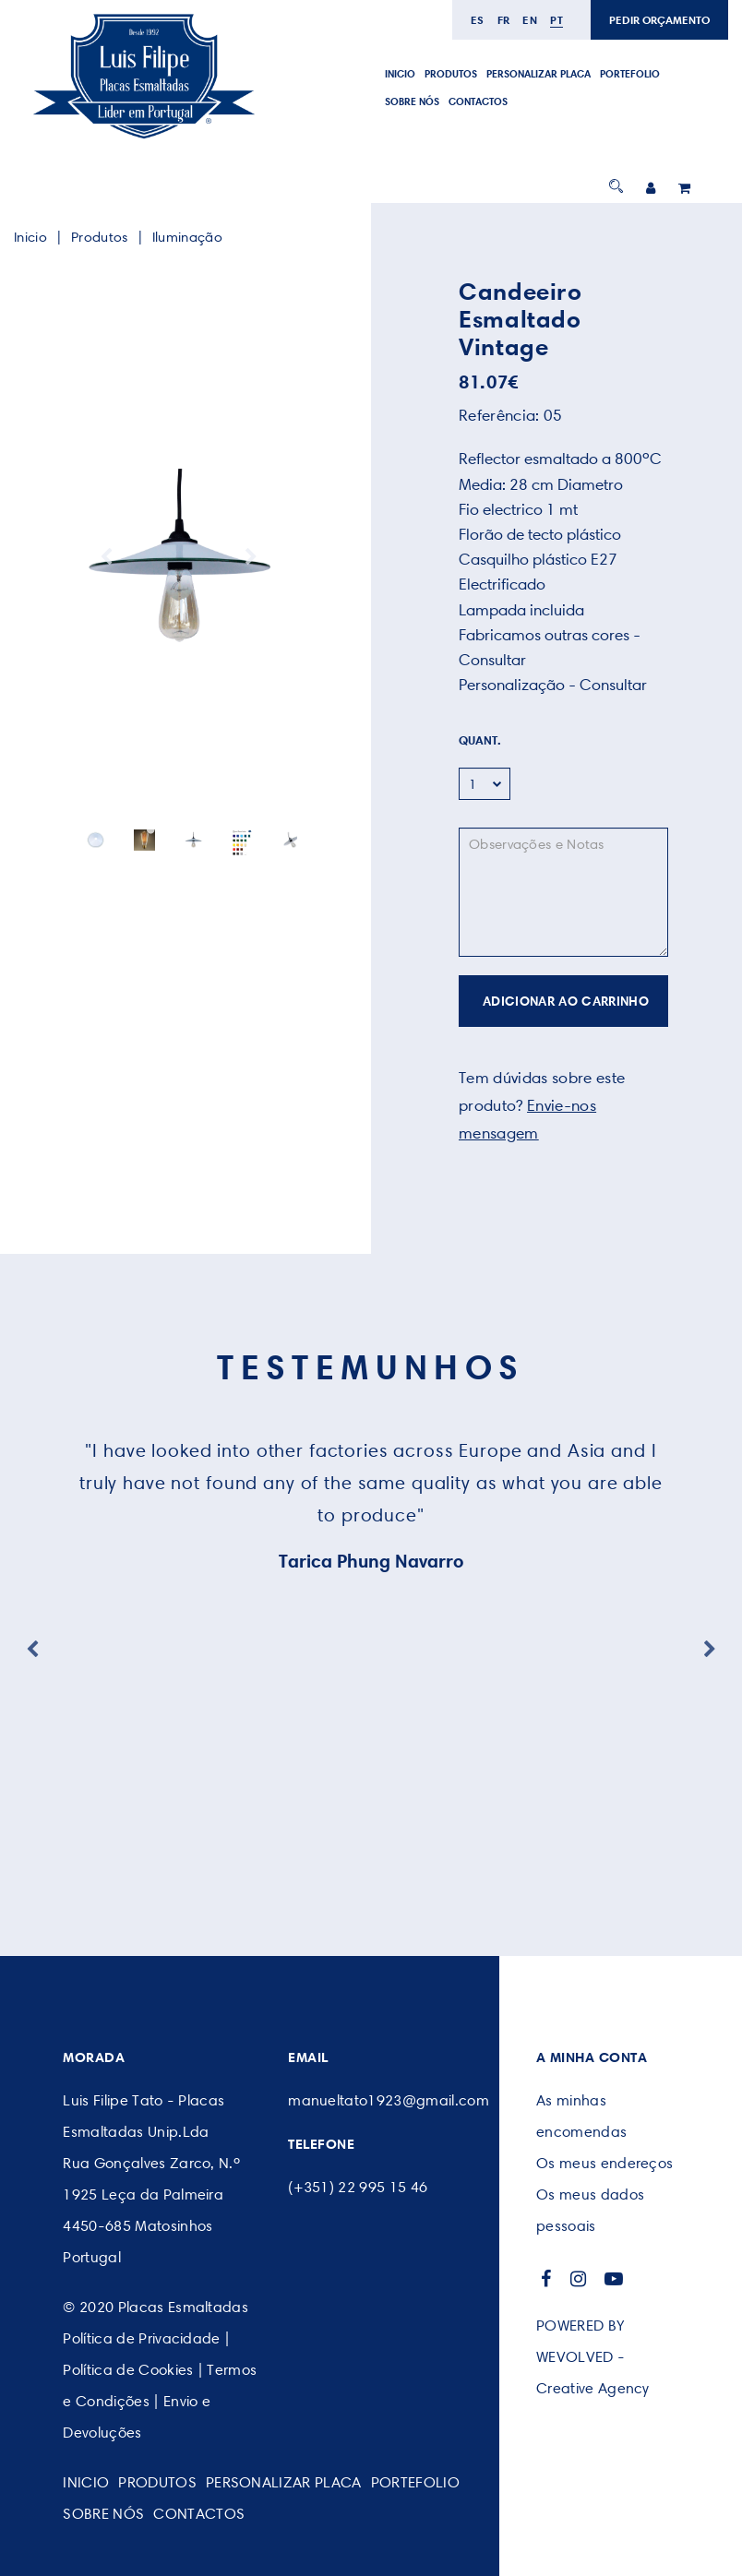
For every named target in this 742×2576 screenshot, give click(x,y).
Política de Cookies (128, 2370)
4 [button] (192, 830)
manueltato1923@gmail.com (388, 2100)
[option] (178, 557)
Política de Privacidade (141, 2338)
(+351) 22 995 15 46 (357, 2187)
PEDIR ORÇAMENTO (659, 20)
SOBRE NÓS (412, 101)
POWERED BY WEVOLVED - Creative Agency (593, 2357)
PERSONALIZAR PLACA (538, 73)
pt (556, 20)
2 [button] (165, 830)
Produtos (451, 73)
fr (503, 20)
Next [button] (251, 557)
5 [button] (206, 830)
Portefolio (630, 73)
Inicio (400, 73)
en (529, 20)
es (478, 20)
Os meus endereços (604, 2163)
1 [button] (151, 830)
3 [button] (179, 830)
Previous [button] (106, 557)
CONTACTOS (478, 101)
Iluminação (187, 237)
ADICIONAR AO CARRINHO (566, 1001)
